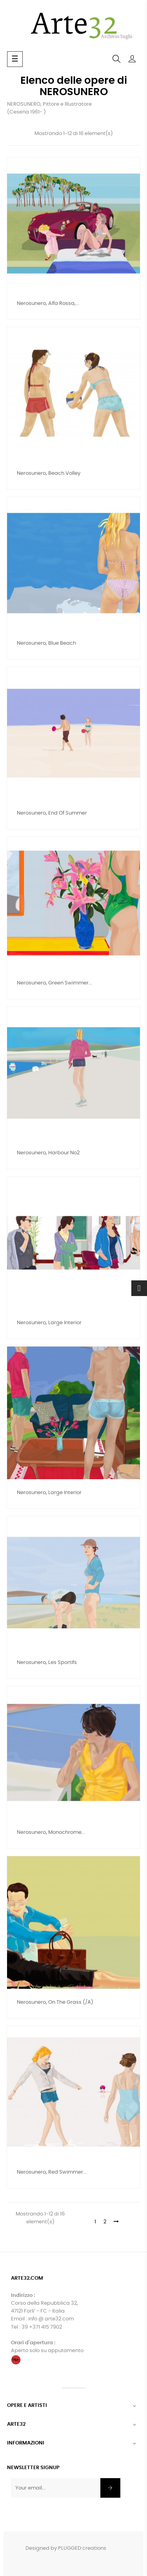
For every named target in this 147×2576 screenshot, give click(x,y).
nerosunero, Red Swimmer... (52, 2172)
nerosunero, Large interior (49, 1322)
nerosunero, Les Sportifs (47, 1662)
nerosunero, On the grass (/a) (55, 2002)
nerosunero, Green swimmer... (54, 983)
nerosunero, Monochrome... (51, 1832)
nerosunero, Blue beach (46, 643)
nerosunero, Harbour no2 (48, 1153)
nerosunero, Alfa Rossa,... (48, 303)
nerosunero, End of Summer (52, 813)
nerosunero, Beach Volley (48, 473)
